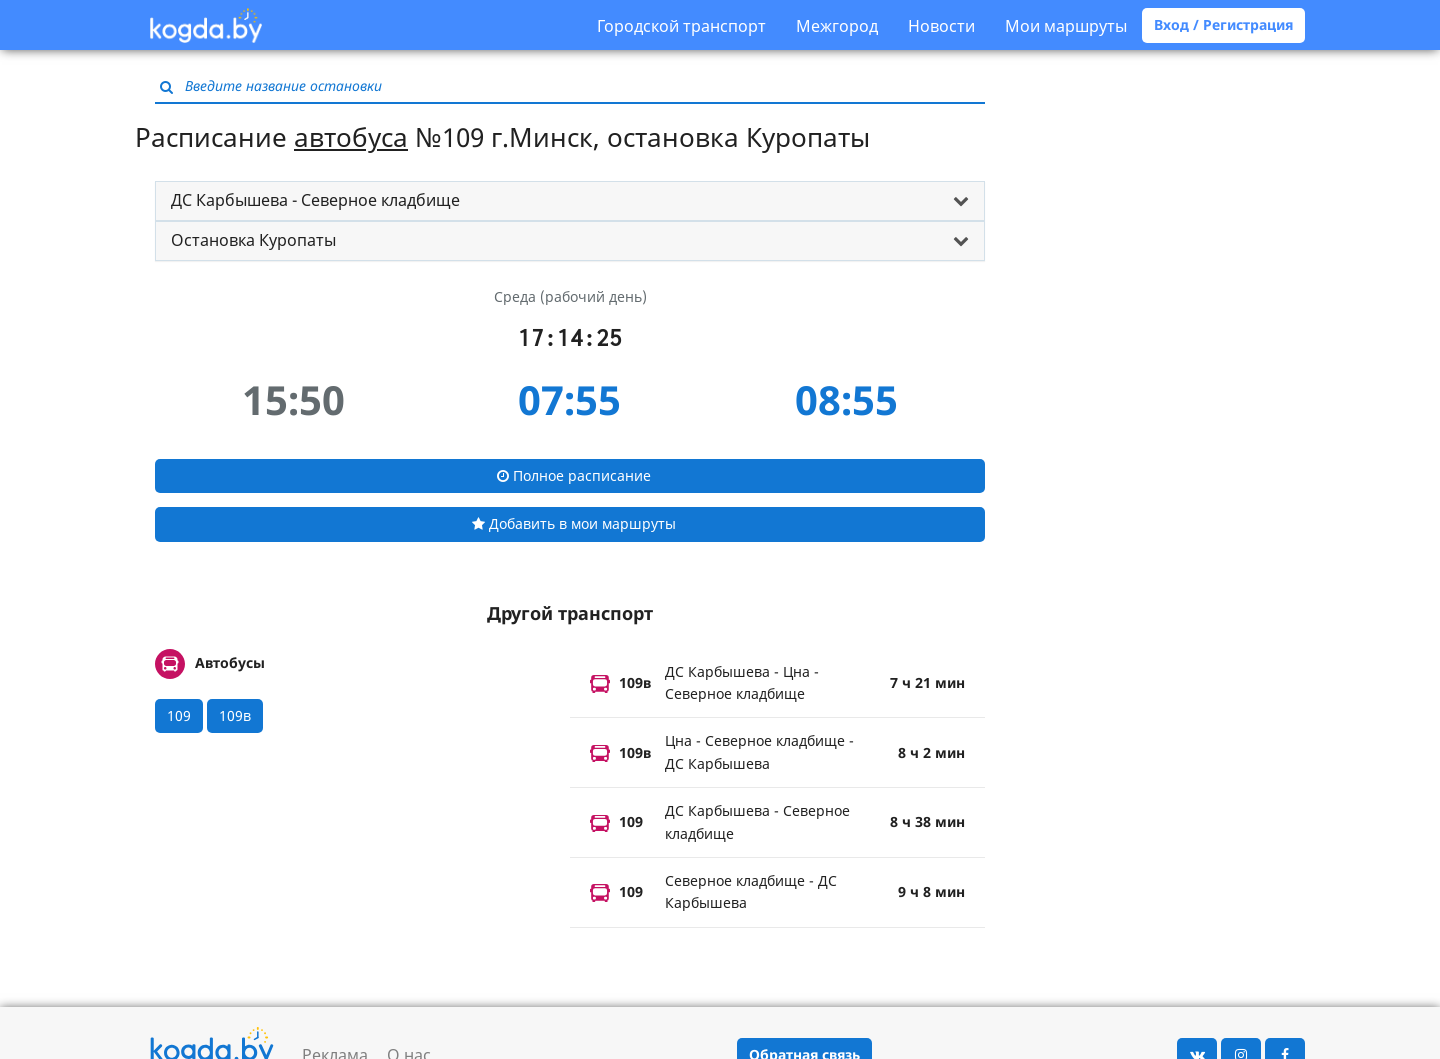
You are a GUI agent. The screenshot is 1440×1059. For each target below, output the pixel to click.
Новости (941, 26)
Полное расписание (574, 475)
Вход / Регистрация (1223, 24)
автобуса (351, 137)
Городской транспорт (681, 26)
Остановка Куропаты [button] (253, 240)
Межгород (837, 26)
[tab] (570, 201)
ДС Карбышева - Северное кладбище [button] (315, 200)
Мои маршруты (1066, 26)
